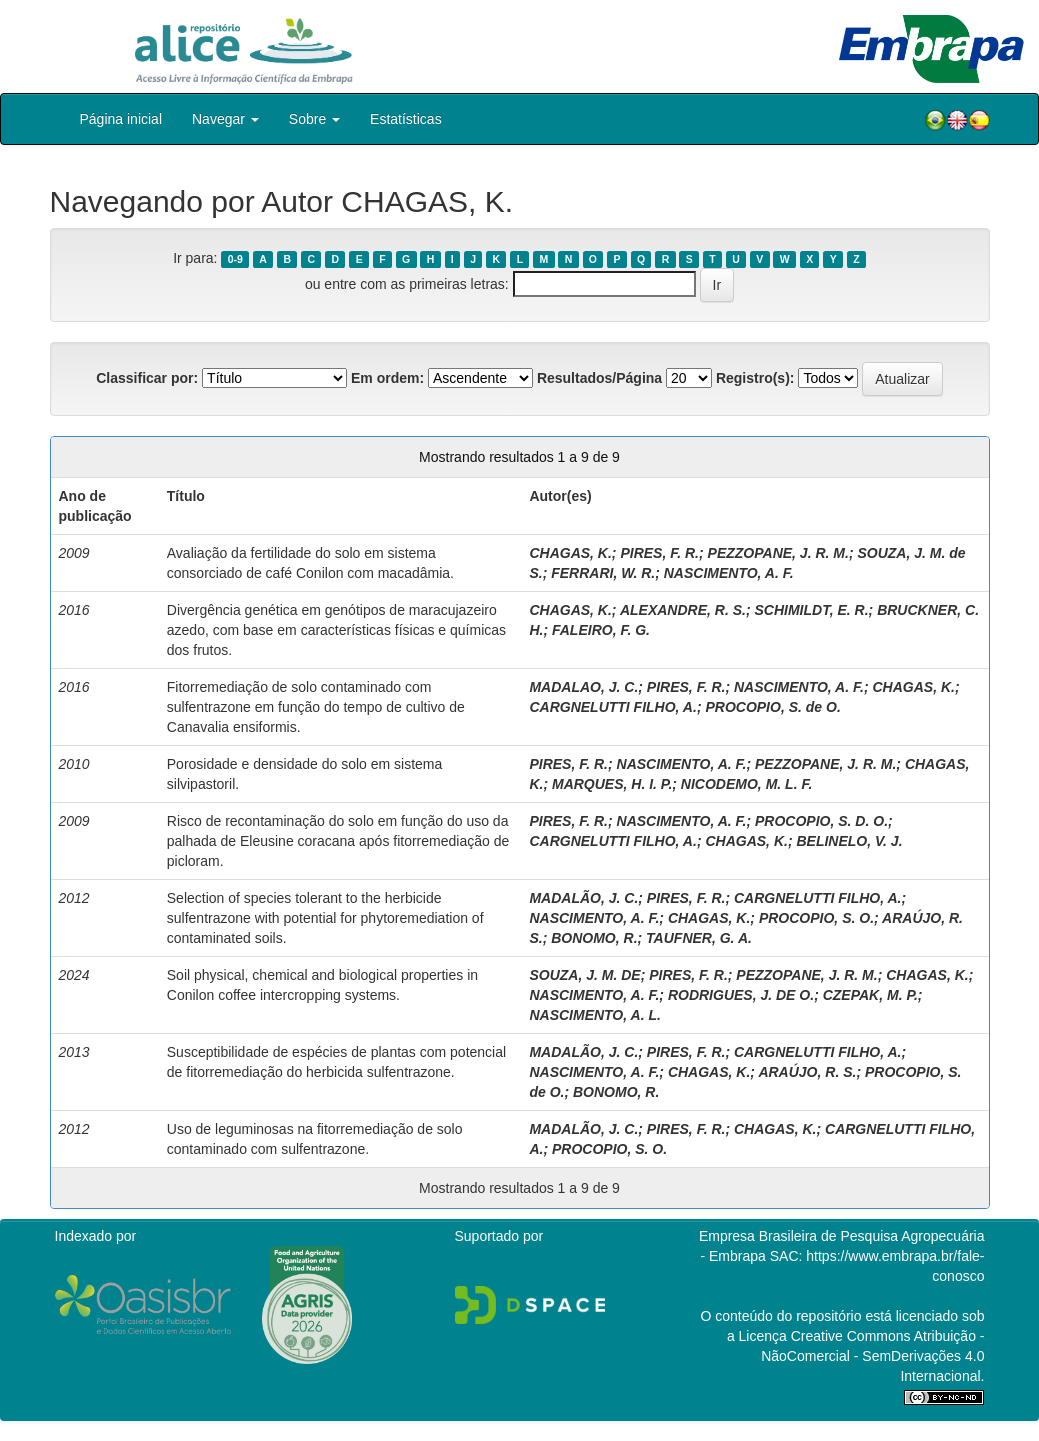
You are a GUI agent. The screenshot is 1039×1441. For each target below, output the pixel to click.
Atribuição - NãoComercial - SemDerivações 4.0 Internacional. (872, 1356)
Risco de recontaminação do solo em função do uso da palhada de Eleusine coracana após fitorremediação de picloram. (338, 841)
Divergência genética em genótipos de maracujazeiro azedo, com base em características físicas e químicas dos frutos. (336, 630)
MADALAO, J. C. (583, 687)
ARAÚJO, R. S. (807, 1072)
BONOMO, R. (594, 938)
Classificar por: (147, 378)
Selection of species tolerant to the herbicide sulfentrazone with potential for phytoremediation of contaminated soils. (325, 918)
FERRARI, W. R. (603, 573)
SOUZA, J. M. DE (584, 975)
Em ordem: (387, 378)
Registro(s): (755, 378)
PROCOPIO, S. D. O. (821, 821)
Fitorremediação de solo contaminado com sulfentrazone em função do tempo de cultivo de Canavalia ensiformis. (316, 707)
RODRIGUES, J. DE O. (741, 995)
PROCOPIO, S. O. (816, 918)
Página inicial (121, 119)
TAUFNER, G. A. (699, 938)
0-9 (235, 259)
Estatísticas (406, 119)
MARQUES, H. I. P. (612, 784)
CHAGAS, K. (570, 553)
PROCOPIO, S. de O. (772, 707)
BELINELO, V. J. (849, 841)
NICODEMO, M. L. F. (746, 784)
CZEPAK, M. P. (870, 995)
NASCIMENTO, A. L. (594, 1015)
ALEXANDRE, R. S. (683, 610)
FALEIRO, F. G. (601, 630)
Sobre (314, 119)
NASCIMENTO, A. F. (729, 573)
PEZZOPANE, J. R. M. (778, 553)
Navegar (225, 119)
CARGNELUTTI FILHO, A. (612, 707)
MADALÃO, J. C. (583, 898)
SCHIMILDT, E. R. (811, 610)
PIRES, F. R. (659, 553)
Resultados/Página (599, 378)
